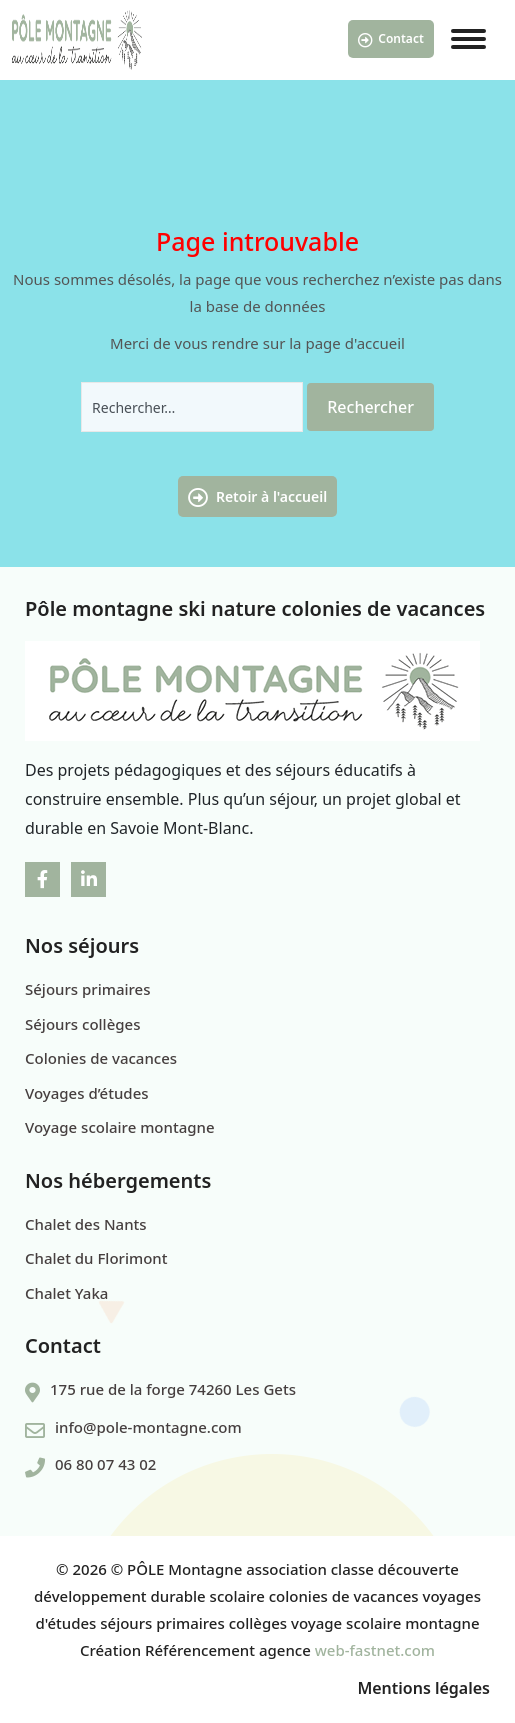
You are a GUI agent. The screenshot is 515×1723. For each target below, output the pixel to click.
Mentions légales (423, 1688)
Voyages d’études (87, 1093)
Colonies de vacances (101, 1058)
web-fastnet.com (375, 1650)
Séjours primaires (88, 989)
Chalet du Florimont (96, 1258)
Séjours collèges (82, 1024)
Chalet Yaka (66, 1293)
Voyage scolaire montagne (120, 1127)
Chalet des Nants (86, 1224)
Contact (391, 39)
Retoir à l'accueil (257, 497)
